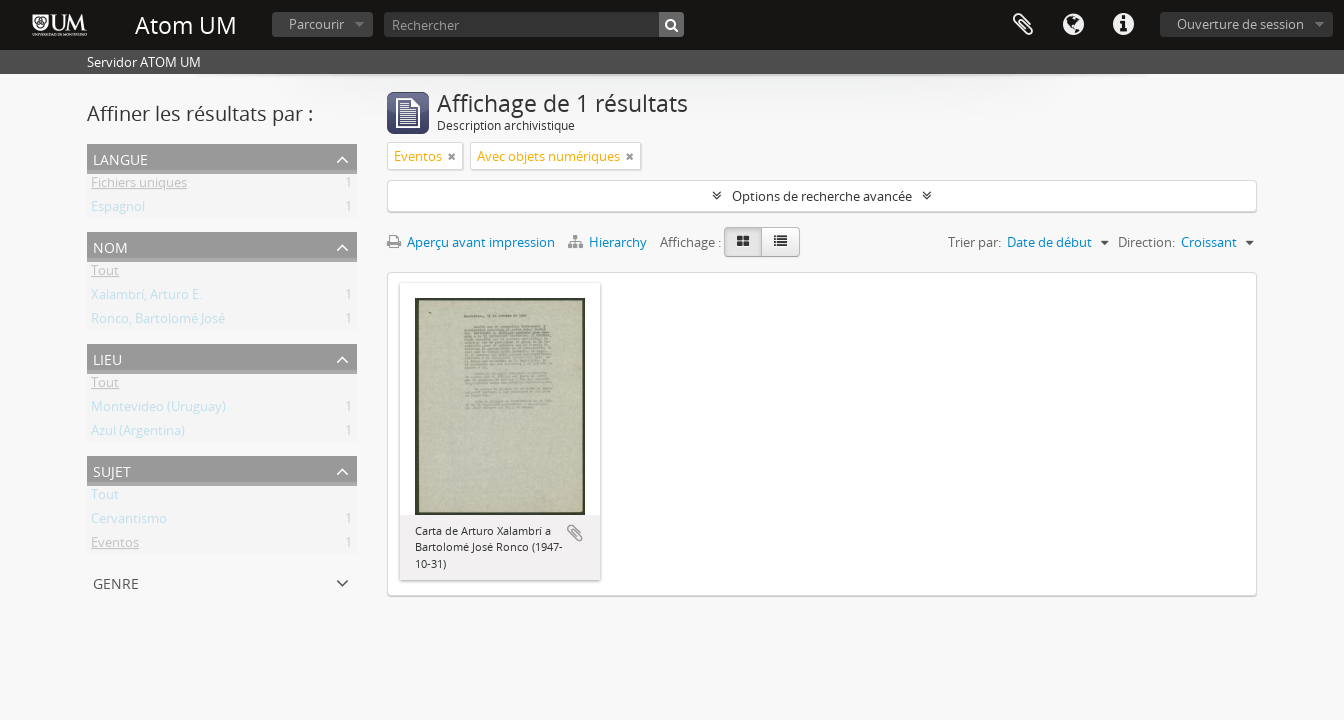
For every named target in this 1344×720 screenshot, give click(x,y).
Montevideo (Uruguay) (158, 410)
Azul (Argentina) (138, 434)
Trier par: (974, 242)
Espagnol (118, 210)
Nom (110, 245)
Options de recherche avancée (822, 196)
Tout (105, 274)
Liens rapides (1123, 25)
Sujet (112, 469)
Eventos (115, 546)
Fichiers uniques (139, 186)
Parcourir (316, 24)
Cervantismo (129, 522)
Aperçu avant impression (471, 242)
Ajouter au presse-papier (575, 533)
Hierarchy (609, 242)
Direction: (1146, 242)
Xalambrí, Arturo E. (146, 298)
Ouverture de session (1240, 24)
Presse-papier (1023, 25)
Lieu (107, 357)
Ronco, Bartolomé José (158, 322)
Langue (1073, 25)
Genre (116, 581)
